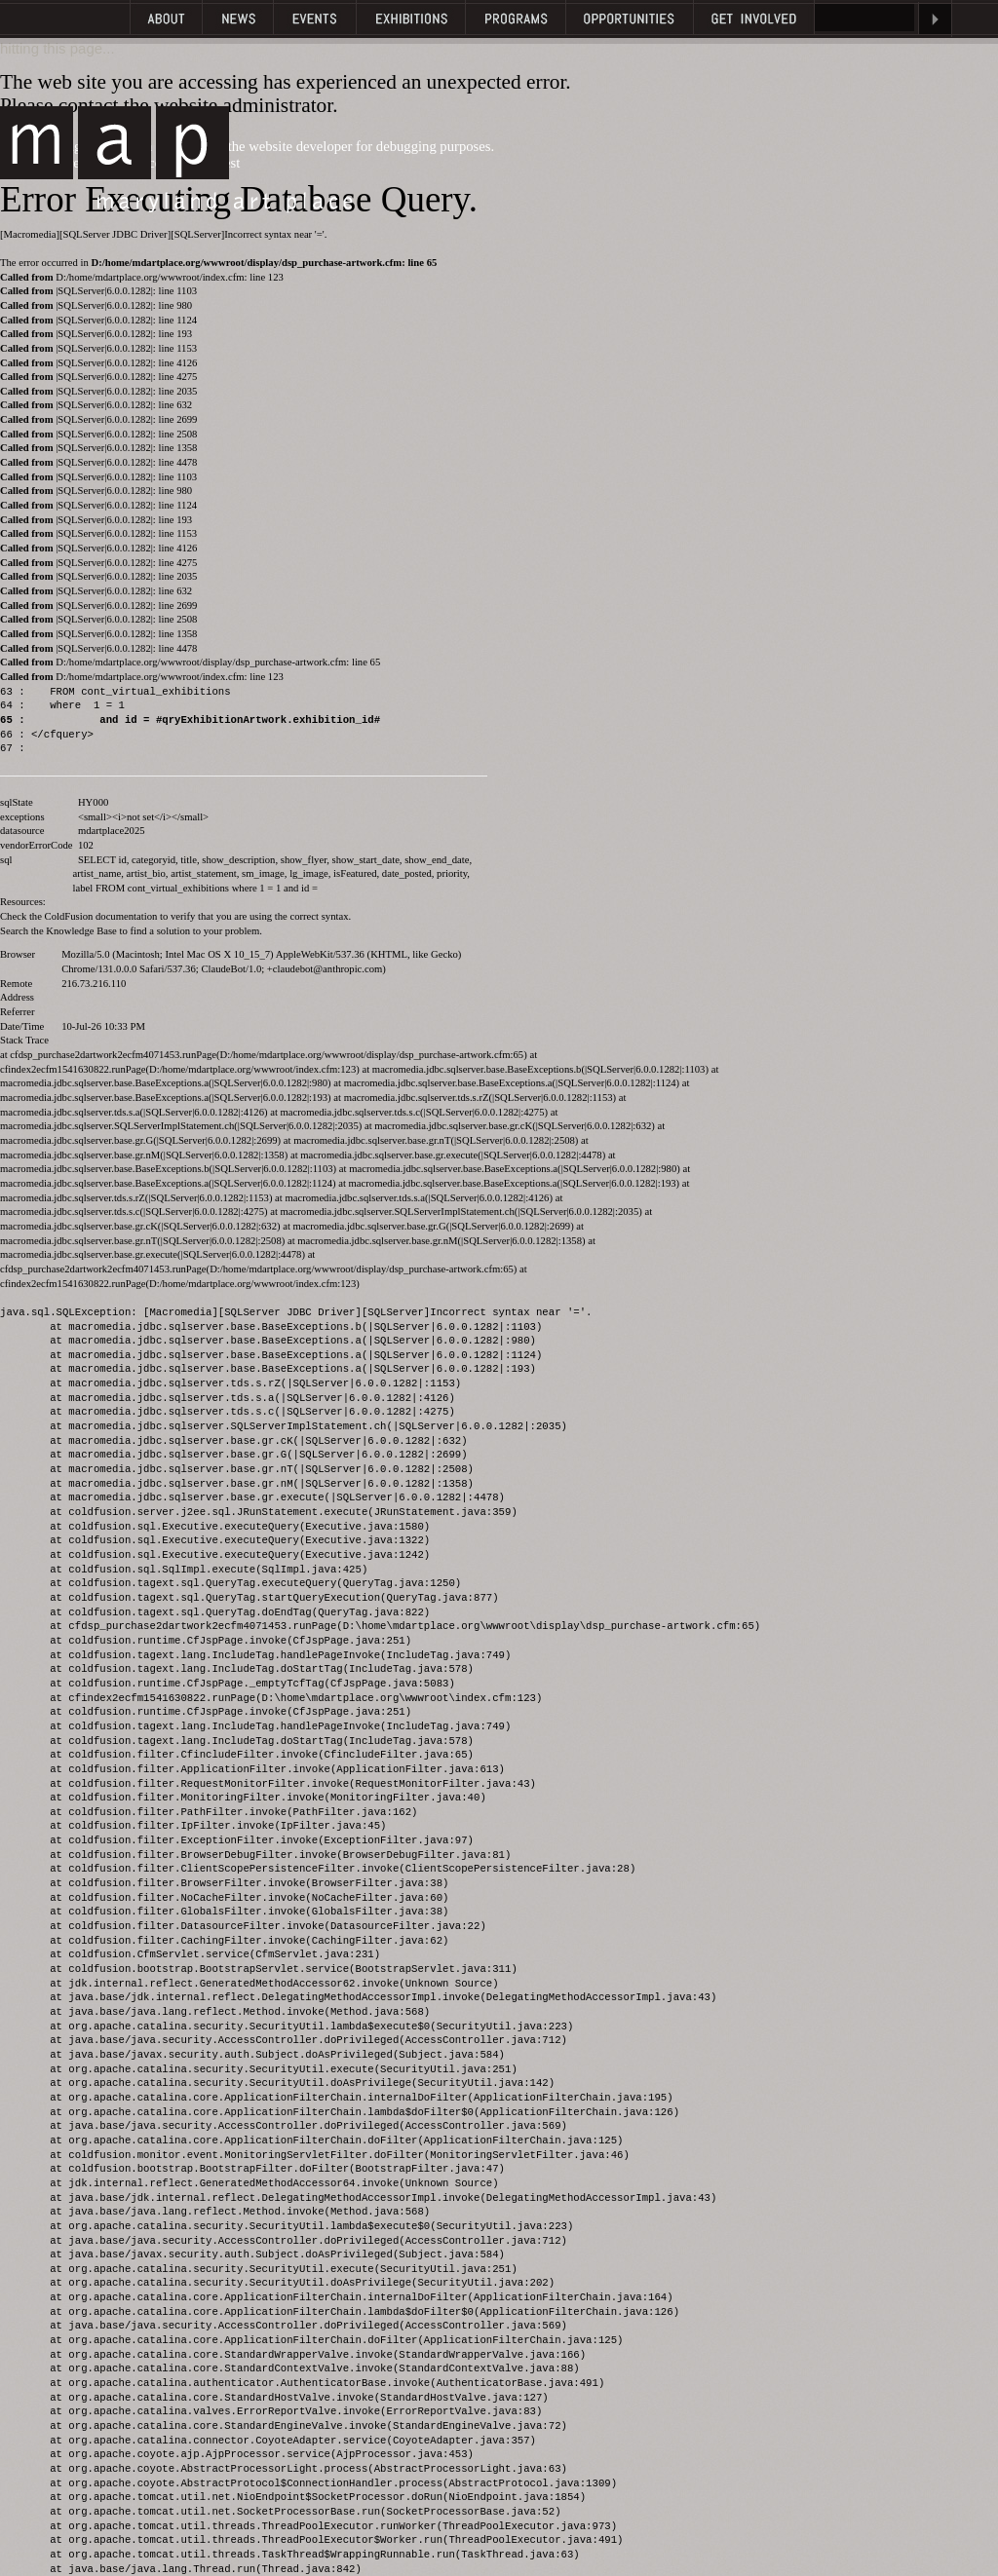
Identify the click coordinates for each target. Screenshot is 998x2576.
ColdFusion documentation (101, 916)
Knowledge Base (81, 931)
